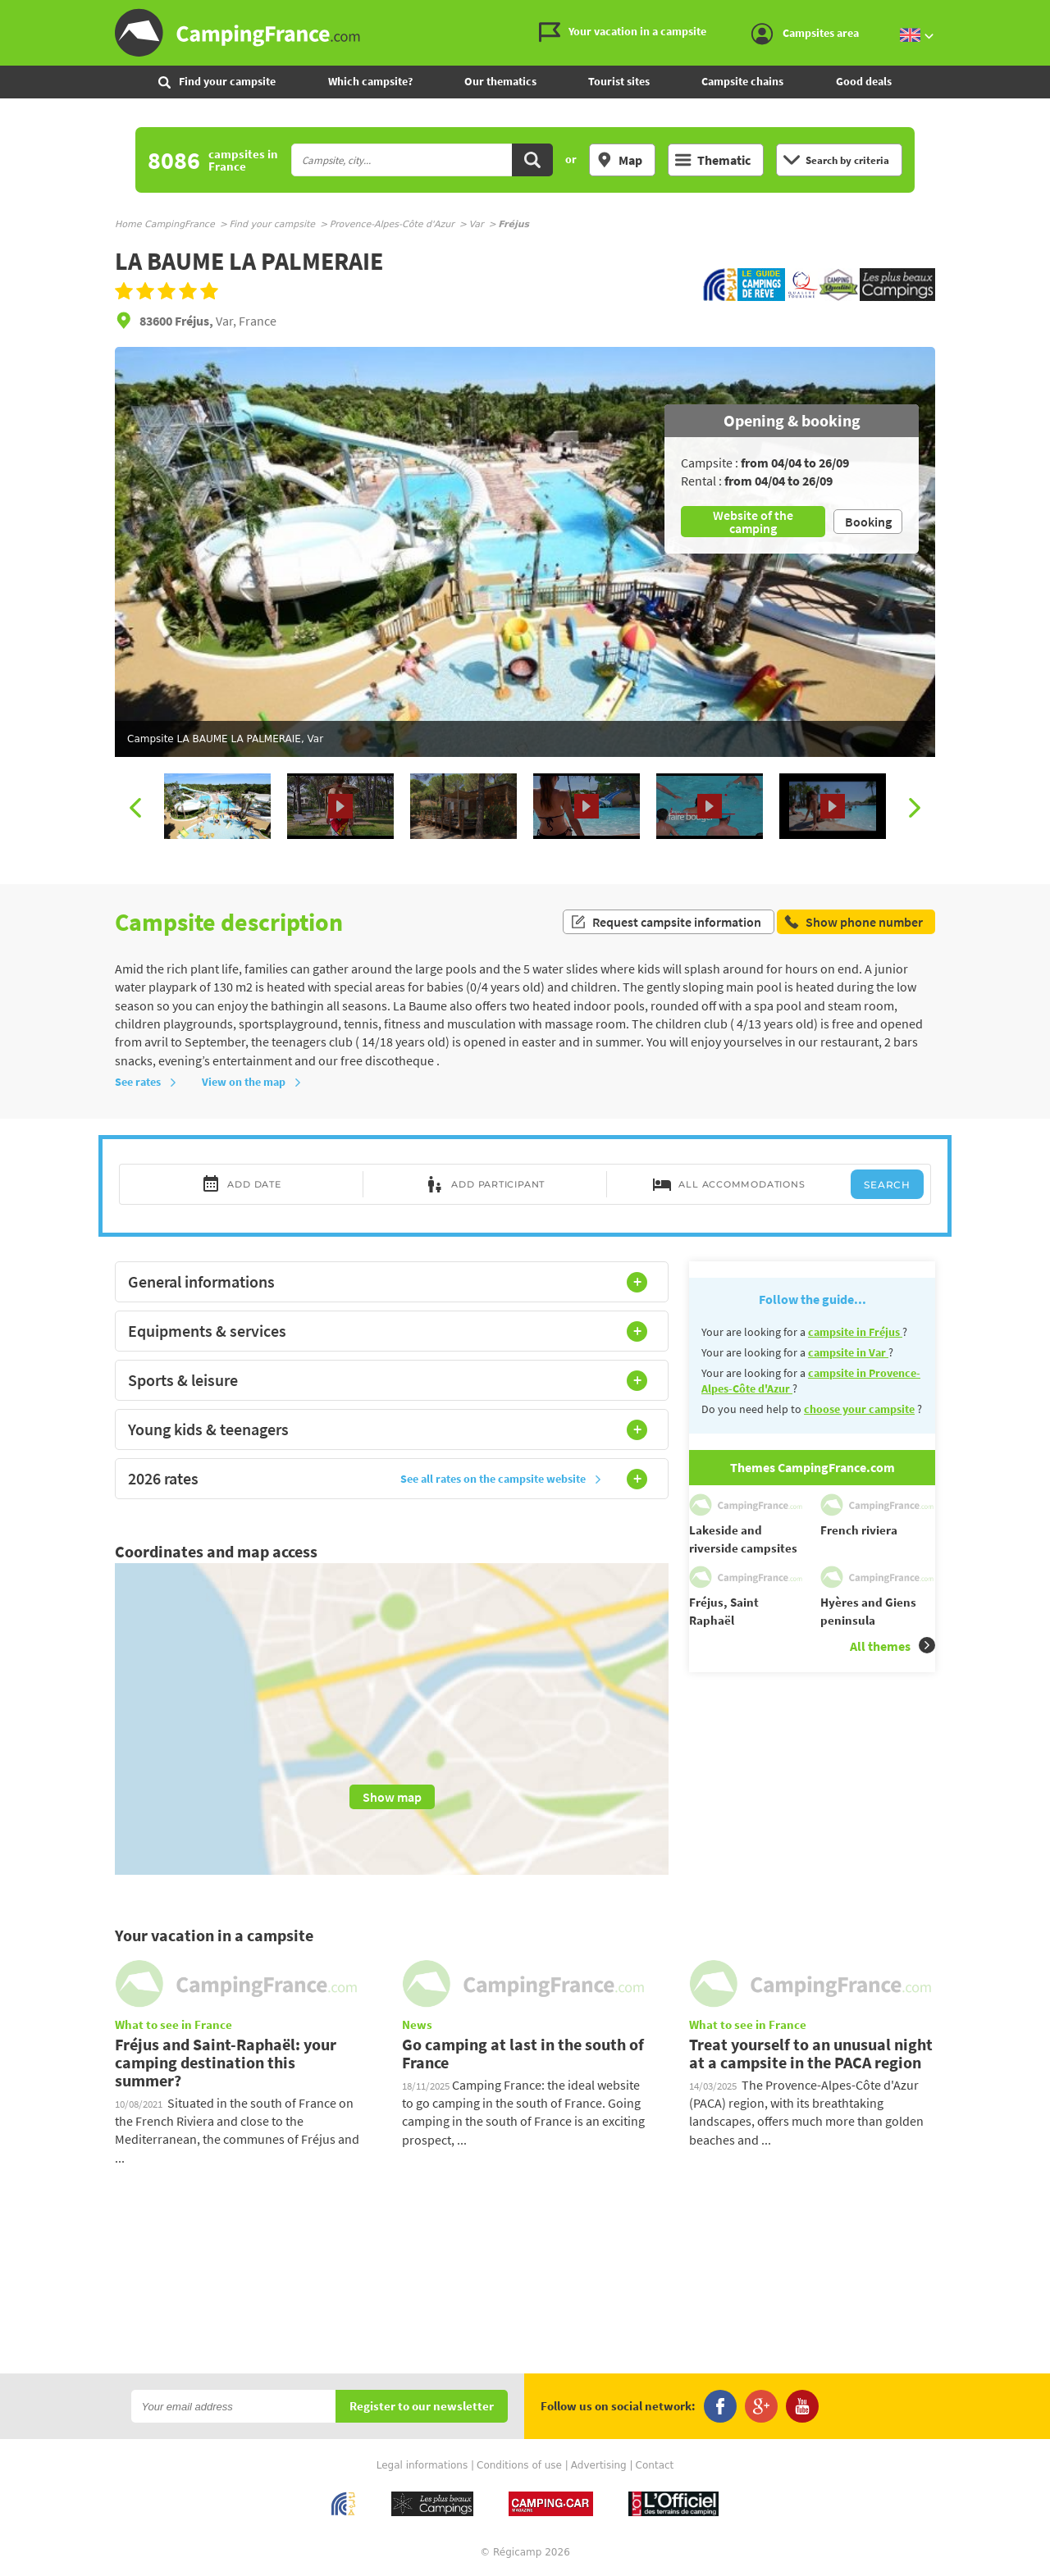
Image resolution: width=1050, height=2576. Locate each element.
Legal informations (422, 2465)
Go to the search (1047, 13)
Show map (392, 1797)
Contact (655, 2465)
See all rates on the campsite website (501, 1478)
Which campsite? (370, 81)
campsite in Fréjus (855, 1331)
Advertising (599, 2465)
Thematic (713, 160)
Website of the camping (753, 521)
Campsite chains (742, 81)
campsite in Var (848, 1352)
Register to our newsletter (421, 2406)
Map (619, 160)
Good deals (864, 81)
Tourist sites (619, 81)
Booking (868, 521)
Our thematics (500, 81)
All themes (892, 1645)
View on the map (252, 1081)
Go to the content (1038, 13)
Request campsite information (665, 922)
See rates (146, 1081)
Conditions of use (519, 2465)
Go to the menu (1030, 13)
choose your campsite (859, 1409)
